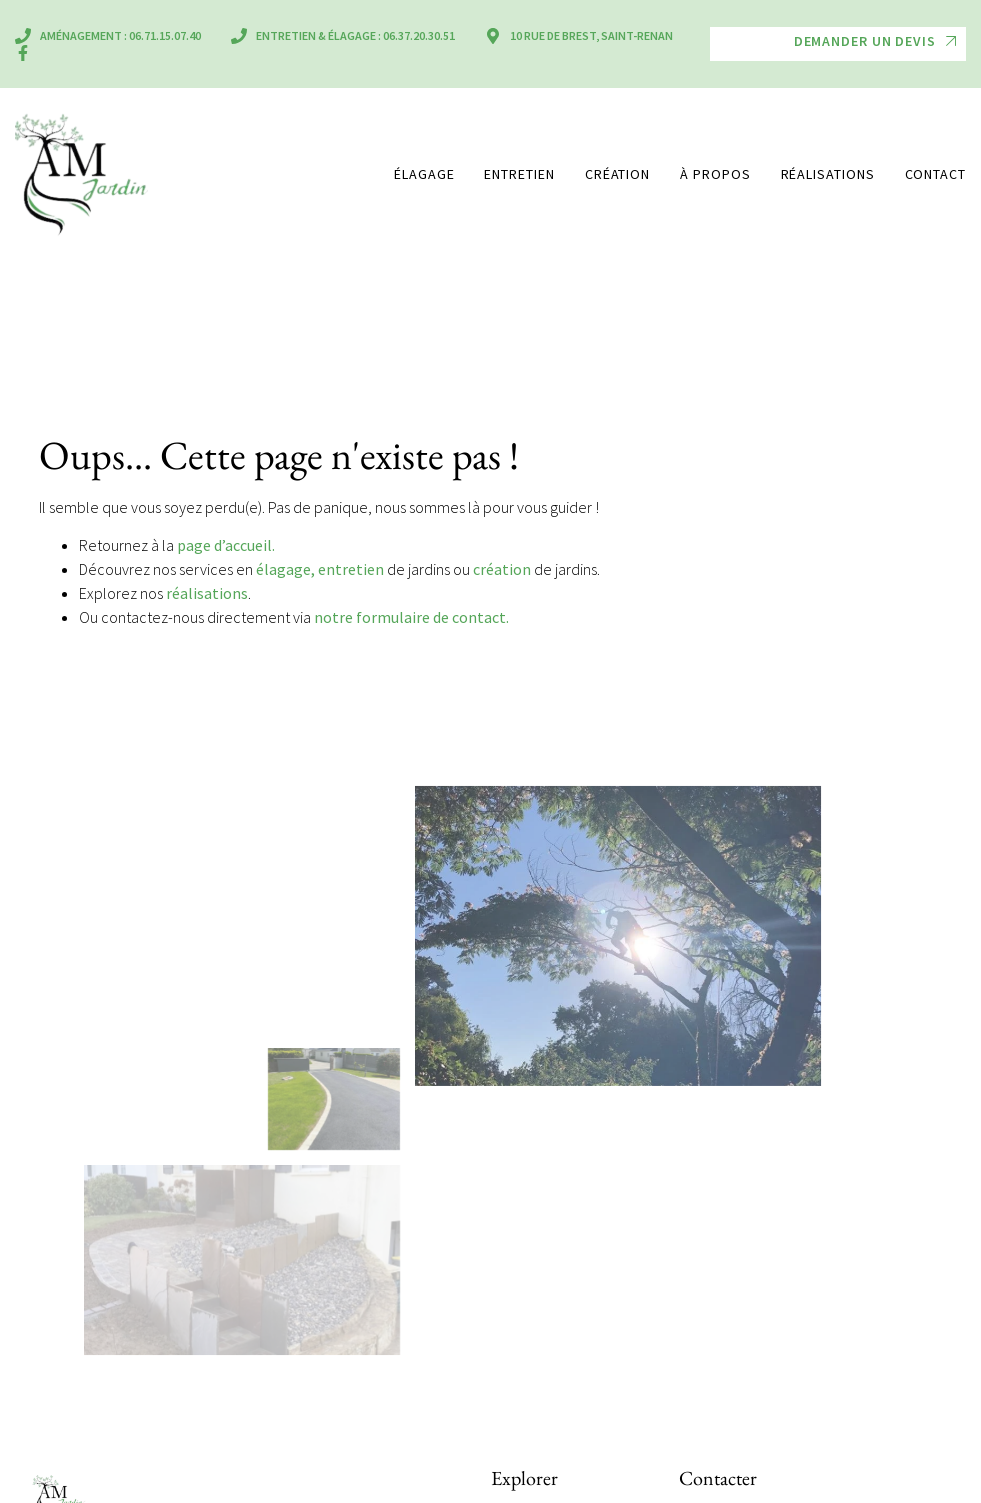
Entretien (519, 174)
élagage (283, 569)
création (502, 569)
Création (617, 174)
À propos (715, 174)
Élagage (424, 174)
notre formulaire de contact (410, 617)
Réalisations (828, 174)
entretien (351, 569)
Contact (935, 174)
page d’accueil (224, 545)
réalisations (207, 593)
